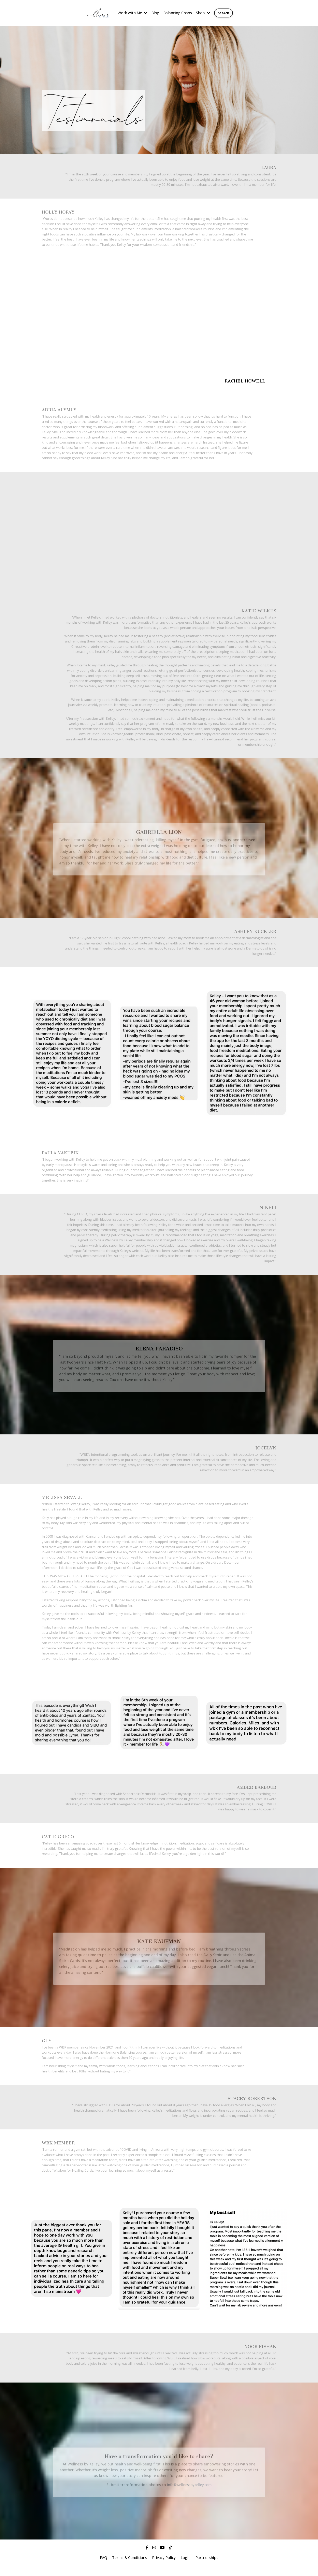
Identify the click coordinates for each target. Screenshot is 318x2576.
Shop (203, 12)
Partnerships (207, 2557)
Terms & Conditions (129, 2557)
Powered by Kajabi (159, 2565)
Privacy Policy (164, 2557)
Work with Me (132, 12)
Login (185, 2557)
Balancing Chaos (177, 12)
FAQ (103, 2557)
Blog (155, 12)
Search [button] (223, 13)
